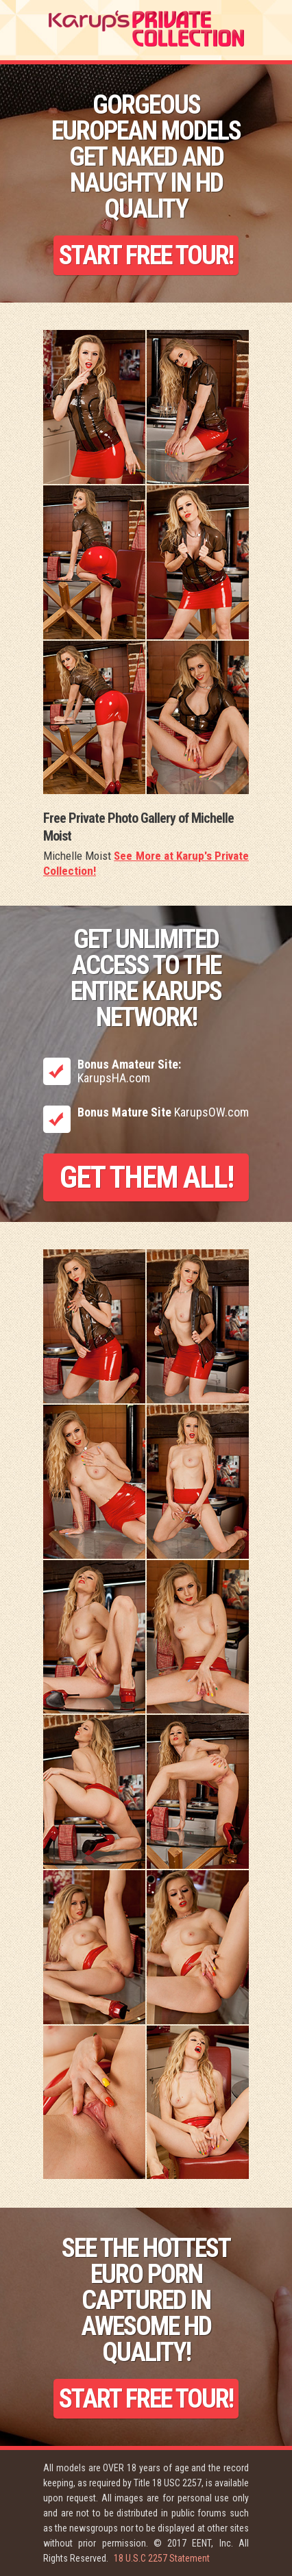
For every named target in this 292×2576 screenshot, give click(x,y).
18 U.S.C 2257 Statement (162, 2558)
